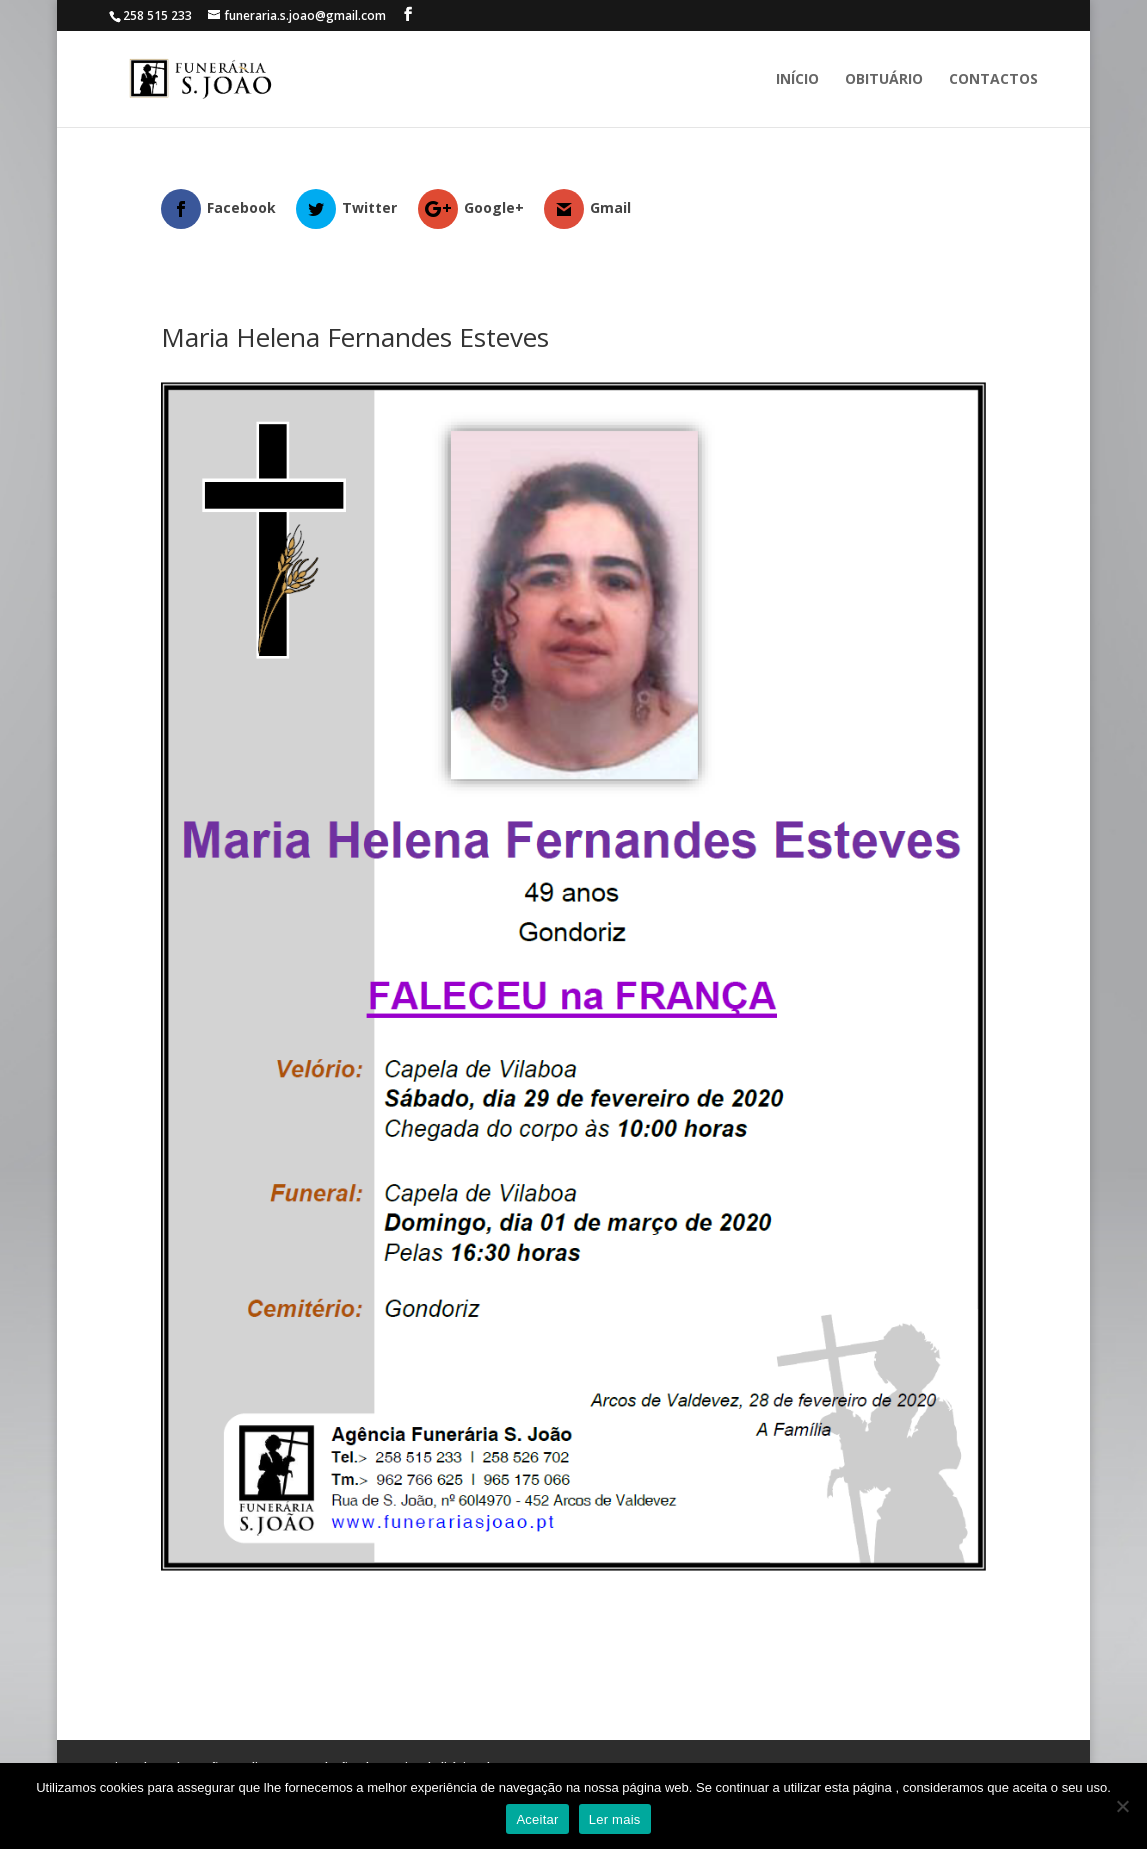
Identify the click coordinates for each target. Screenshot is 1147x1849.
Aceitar (537, 1819)
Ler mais (615, 1819)
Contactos (993, 80)
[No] (1122, 1806)
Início (797, 80)
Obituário (884, 80)
